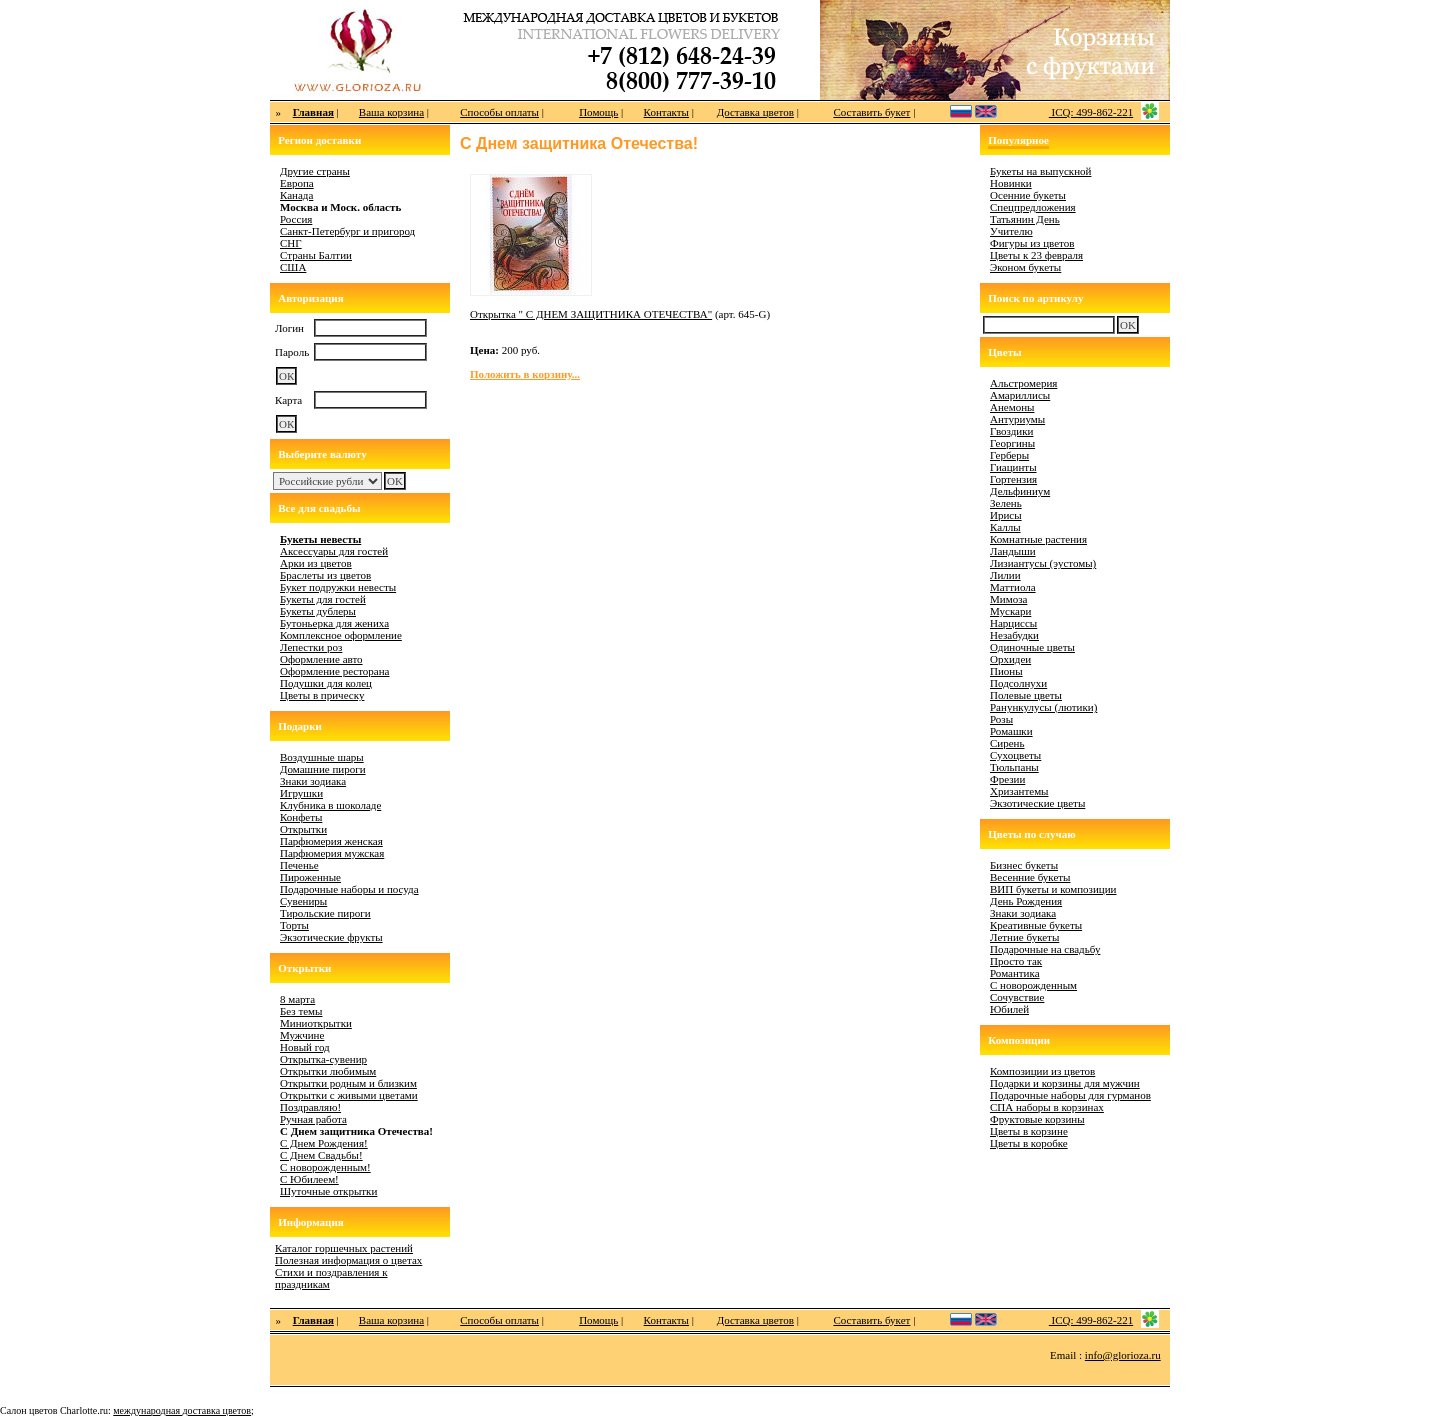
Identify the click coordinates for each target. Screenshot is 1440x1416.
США (293, 267)
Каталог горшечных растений (344, 1248)
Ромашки (1011, 731)
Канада (296, 195)
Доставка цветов (755, 112)
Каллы (1005, 527)
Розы (1001, 719)
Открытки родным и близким (348, 1083)
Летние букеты (1024, 937)
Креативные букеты (1036, 925)
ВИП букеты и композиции (1053, 889)
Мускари (1010, 611)
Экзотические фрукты (331, 937)
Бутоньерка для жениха (334, 623)
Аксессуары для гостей (334, 551)
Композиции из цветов (1042, 1071)
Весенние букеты (1030, 877)
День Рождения (1026, 901)
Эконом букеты (1025, 267)
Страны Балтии (316, 255)
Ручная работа (313, 1119)
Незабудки (1014, 635)
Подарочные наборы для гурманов (1070, 1095)
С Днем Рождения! (324, 1143)
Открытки (303, 829)
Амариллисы (1020, 395)
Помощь (598, 112)
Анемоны (1012, 407)
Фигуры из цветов (1032, 243)
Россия (296, 219)
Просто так (1016, 961)
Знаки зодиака (313, 781)
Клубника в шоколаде (330, 805)
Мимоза (1008, 599)
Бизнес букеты (1024, 865)
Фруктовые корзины (1037, 1119)
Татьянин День (1025, 219)
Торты (294, 925)
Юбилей (1009, 1009)
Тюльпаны (1014, 767)
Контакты (666, 112)
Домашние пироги (323, 769)
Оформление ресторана (335, 671)
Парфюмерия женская (331, 841)
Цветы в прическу (322, 695)
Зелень (1006, 503)
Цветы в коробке (1029, 1143)
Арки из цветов (316, 563)
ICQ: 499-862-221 (1091, 112)
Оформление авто (321, 659)
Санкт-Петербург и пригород (347, 231)
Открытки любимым (328, 1071)
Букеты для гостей (323, 599)
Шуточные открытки (328, 1191)
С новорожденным (1033, 985)
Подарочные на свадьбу (1045, 949)
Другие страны (315, 171)
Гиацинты (1013, 467)
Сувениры (303, 901)
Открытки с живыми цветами (349, 1095)
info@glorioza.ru (1123, 1355)
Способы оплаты (499, 112)
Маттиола (1013, 587)
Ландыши (1013, 551)
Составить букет (871, 112)
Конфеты (301, 817)
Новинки (1011, 183)
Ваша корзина (391, 112)
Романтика (1015, 973)
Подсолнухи (1018, 683)
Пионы (1006, 671)
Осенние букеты (1028, 195)
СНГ (291, 243)
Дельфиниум (1020, 491)
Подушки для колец (326, 683)
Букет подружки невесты (338, 587)
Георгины (1012, 443)
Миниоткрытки (316, 1023)
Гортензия (1013, 479)
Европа (297, 183)
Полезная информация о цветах (348, 1260)
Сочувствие (1017, 997)
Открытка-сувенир (323, 1059)
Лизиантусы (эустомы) (1043, 563)
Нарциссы (1013, 623)
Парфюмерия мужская (332, 853)
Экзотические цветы (1037, 803)
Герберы (1009, 455)
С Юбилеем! (309, 1179)
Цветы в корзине (1029, 1131)
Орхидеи (1010, 659)
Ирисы (1006, 515)
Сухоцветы (1015, 755)
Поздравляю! (310, 1107)
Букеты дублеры (318, 611)
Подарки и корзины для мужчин (1065, 1083)
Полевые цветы (1026, 695)
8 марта (297, 999)
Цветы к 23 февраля (1036, 255)
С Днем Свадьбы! (321, 1155)
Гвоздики (1011, 431)
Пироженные (310, 877)
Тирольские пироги (325, 913)
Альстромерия (1023, 383)
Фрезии (1007, 779)
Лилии (1005, 575)
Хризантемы (1019, 791)
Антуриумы (1017, 419)
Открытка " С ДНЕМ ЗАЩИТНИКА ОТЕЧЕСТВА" (591, 314)
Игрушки (301, 793)
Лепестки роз (311, 647)
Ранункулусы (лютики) (1043, 707)
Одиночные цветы (1032, 647)
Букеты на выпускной (1040, 171)
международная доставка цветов (182, 1410)
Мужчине (302, 1035)
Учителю (1011, 231)
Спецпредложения (1033, 207)
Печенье (299, 865)
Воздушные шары (322, 757)
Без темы (301, 1011)
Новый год (305, 1047)
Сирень (1007, 743)
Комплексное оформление (341, 635)
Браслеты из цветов (325, 575)
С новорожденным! (325, 1167)
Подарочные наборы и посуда (349, 889)
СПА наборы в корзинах (1047, 1107)
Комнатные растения (1038, 539)
